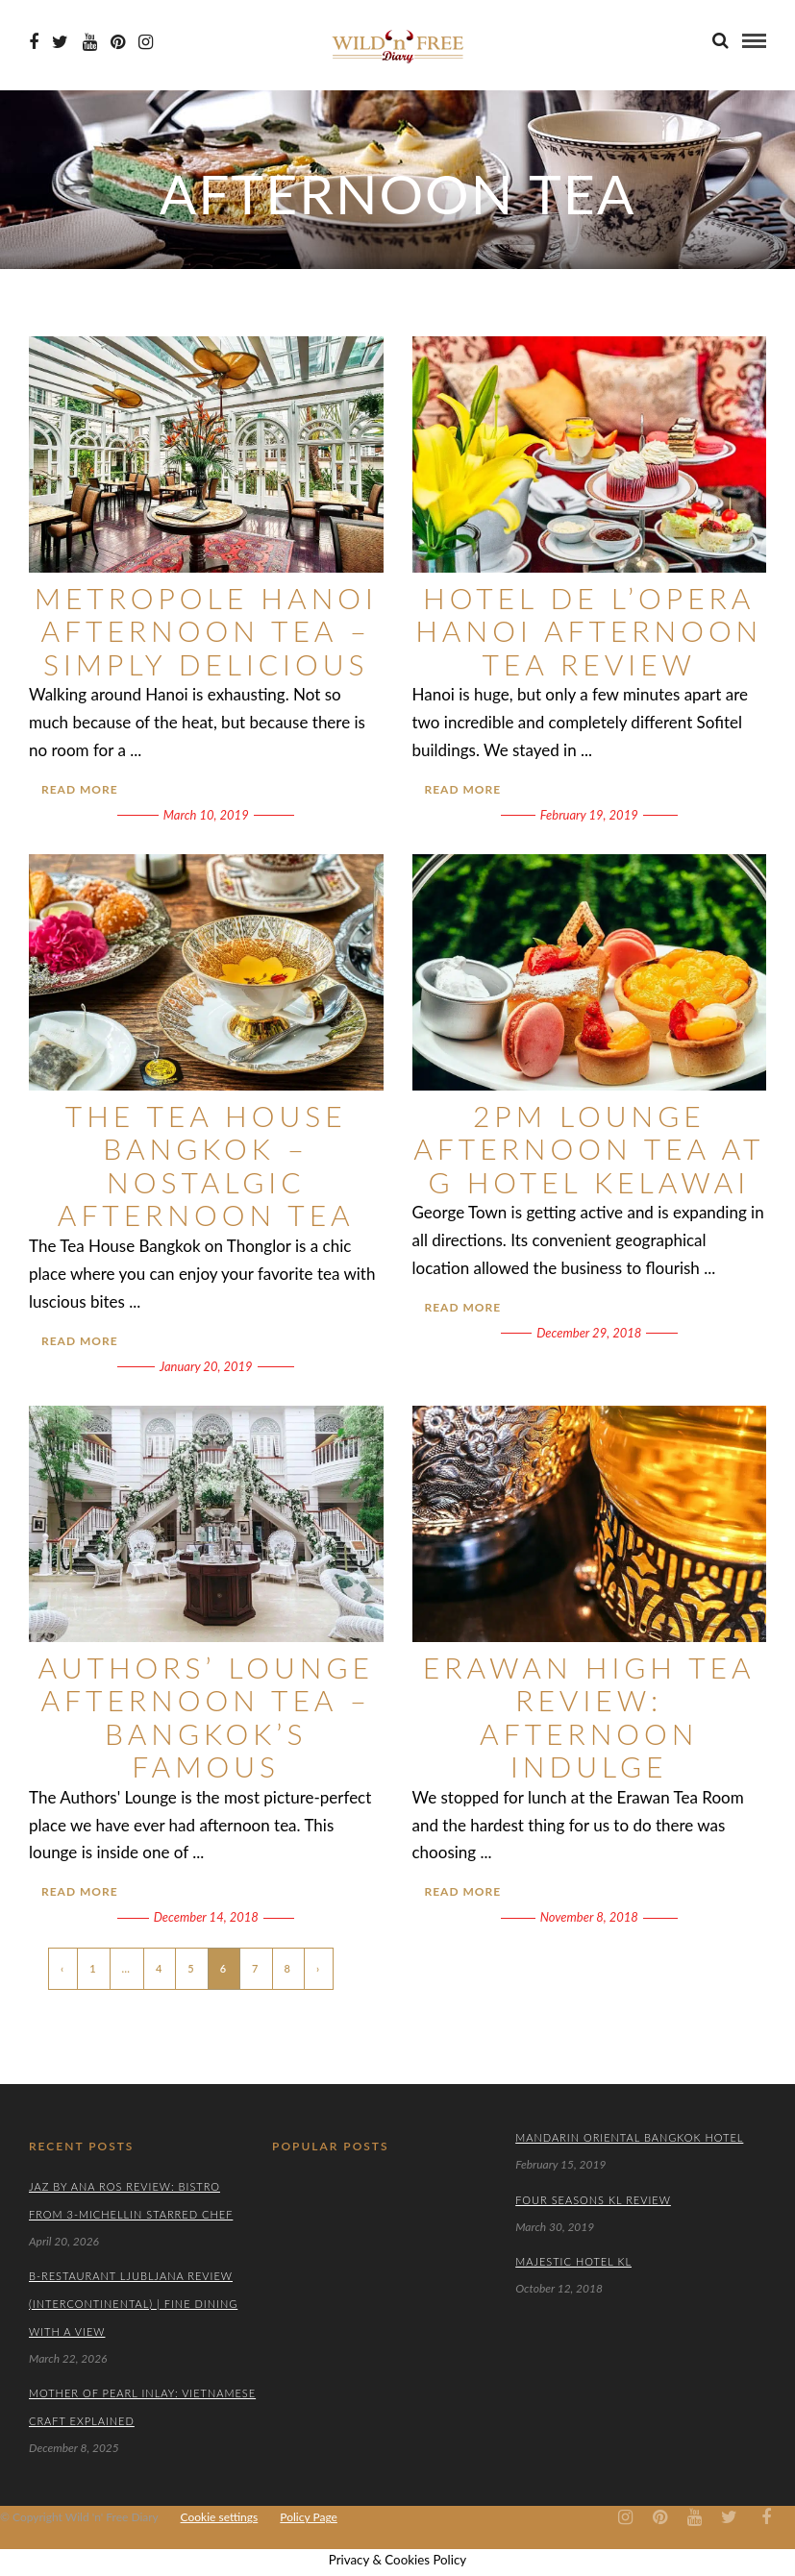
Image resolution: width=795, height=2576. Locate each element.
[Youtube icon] (90, 42)
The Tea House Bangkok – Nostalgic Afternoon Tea (206, 1165)
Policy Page (308, 2517)
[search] (720, 40)
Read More (79, 789)
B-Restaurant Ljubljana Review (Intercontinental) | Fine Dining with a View (133, 2303)
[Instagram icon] (145, 42)
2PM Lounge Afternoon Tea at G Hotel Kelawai (588, 1148)
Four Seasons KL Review (593, 2200)
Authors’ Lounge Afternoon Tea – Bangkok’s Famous (206, 1717)
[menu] (754, 41)
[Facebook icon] (33, 42)
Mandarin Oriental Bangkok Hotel (629, 2137)
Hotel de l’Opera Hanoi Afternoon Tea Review (588, 630)
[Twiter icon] (60, 42)
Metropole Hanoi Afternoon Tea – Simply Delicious (206, 630)
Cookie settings (220, 2517)
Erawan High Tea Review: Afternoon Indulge (589, 1717)
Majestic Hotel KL (573, 2261)
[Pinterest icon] (118, 42)
